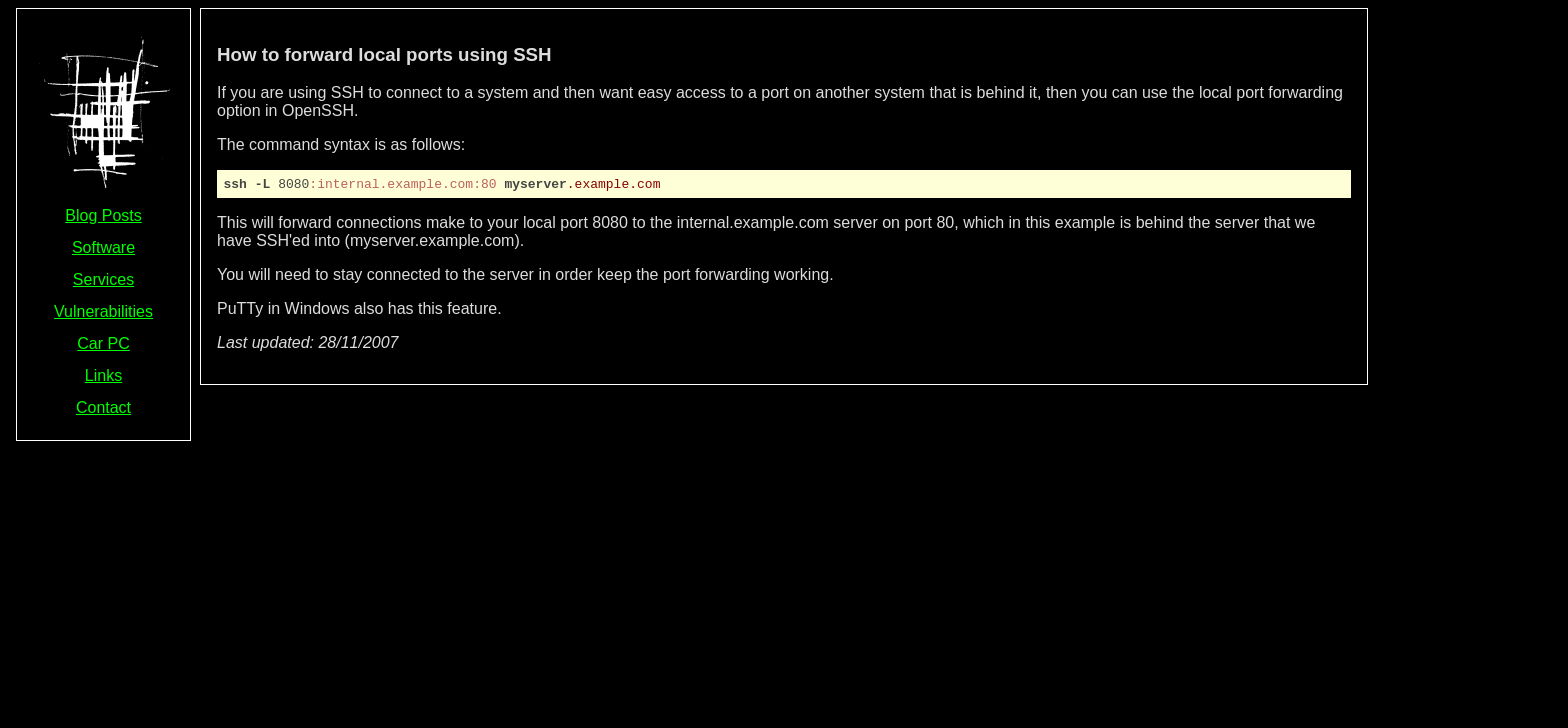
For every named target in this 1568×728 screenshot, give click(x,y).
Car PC (103, 343)
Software (103, 247)
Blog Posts (103, 215)
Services (103, 279)
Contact (103, 407)
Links (103, 375)
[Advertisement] (1472, 308)
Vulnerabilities (103, 311)
